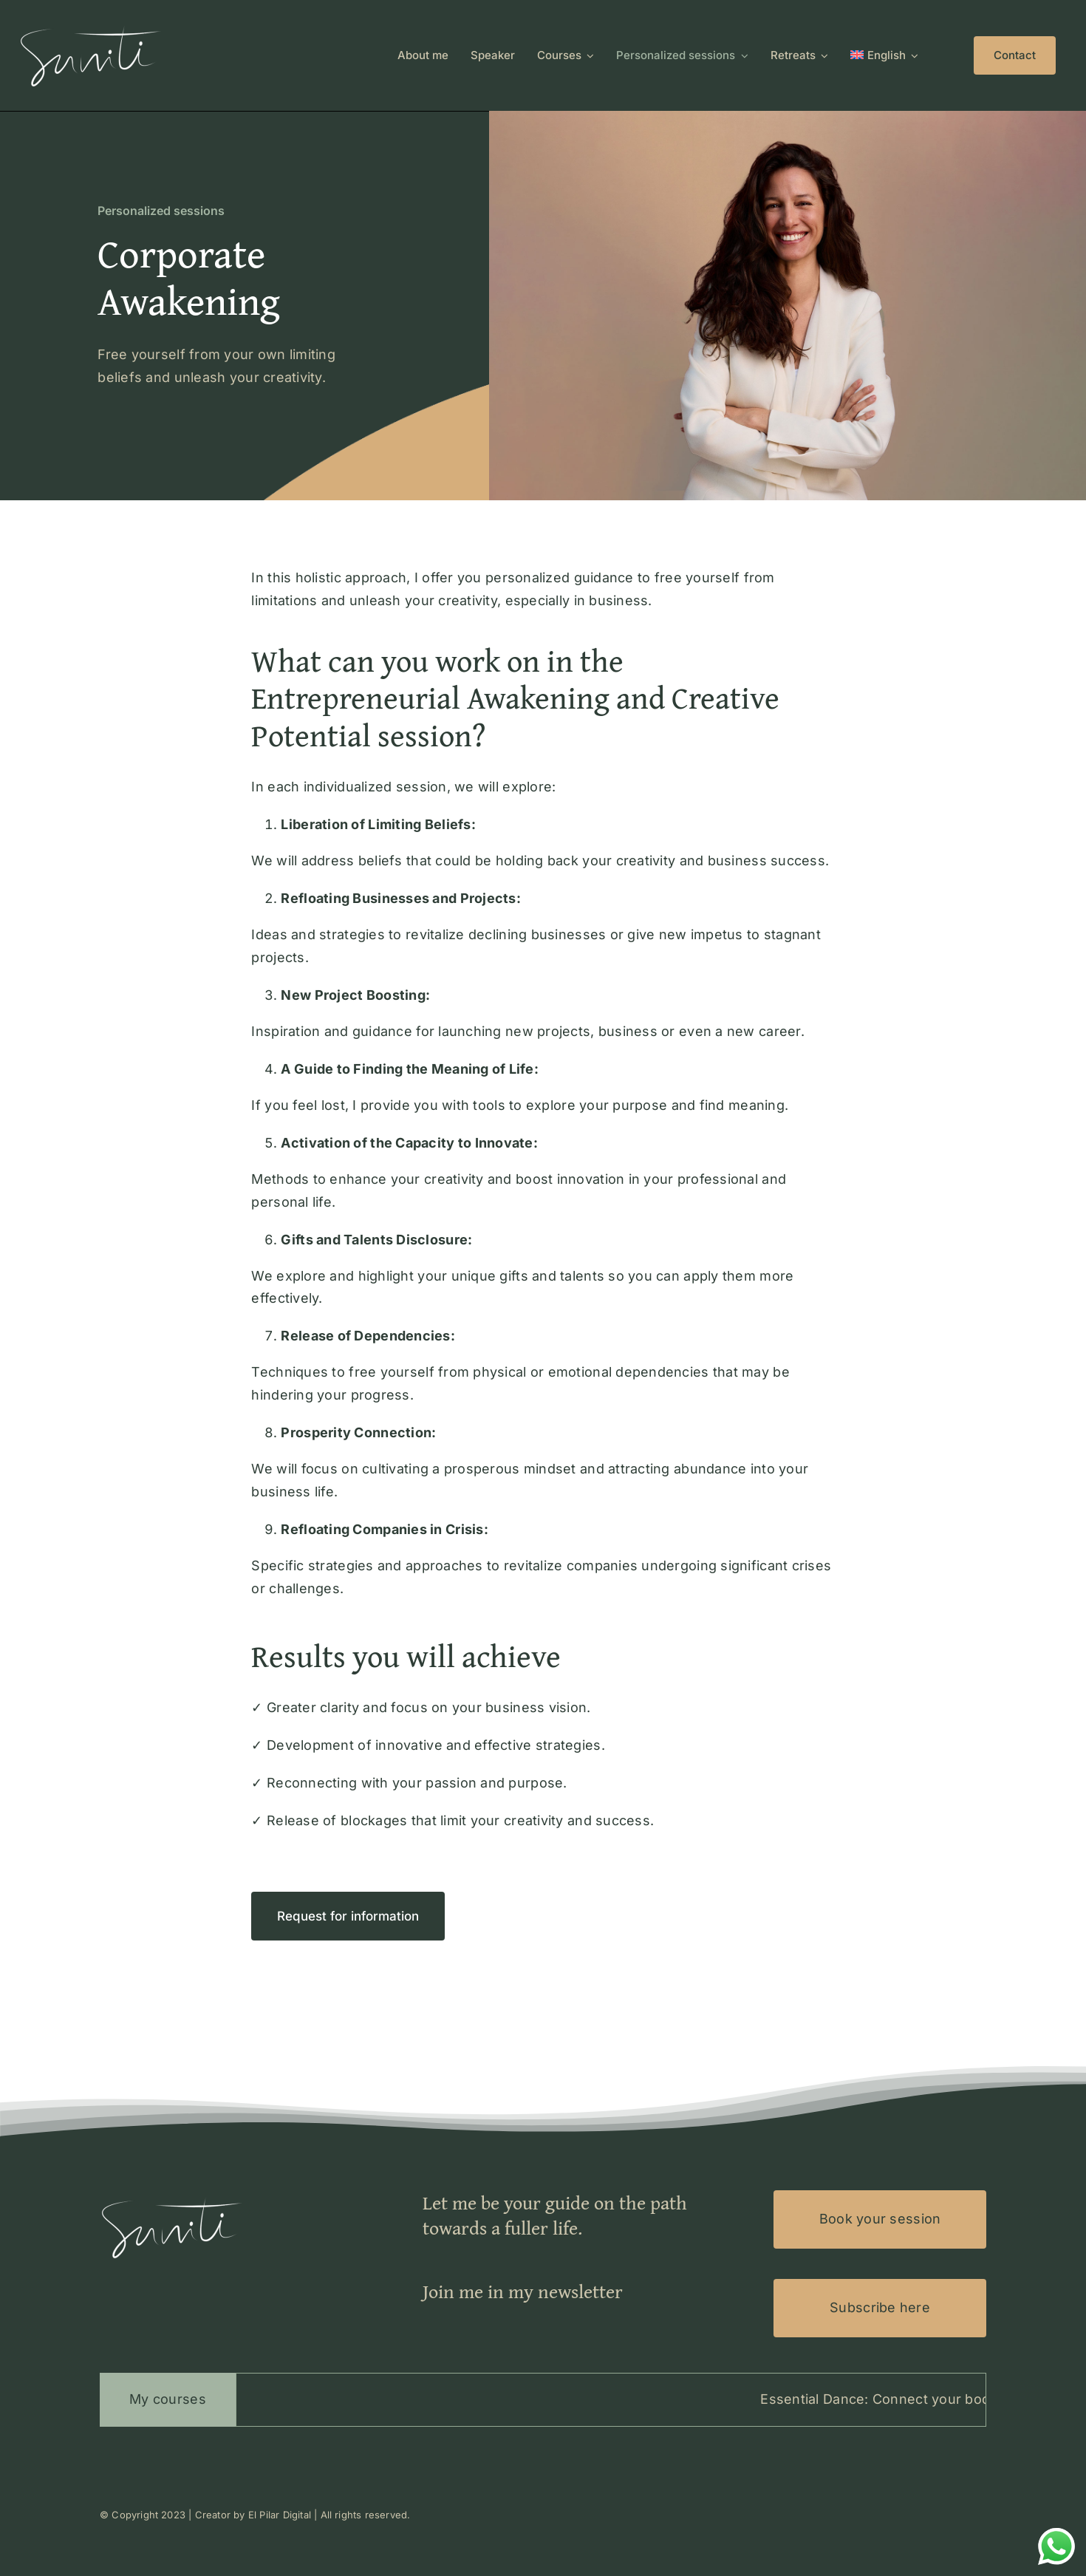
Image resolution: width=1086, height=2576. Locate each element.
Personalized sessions (161, 210)
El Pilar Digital (279, 2515)
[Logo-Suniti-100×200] (92, 25)
